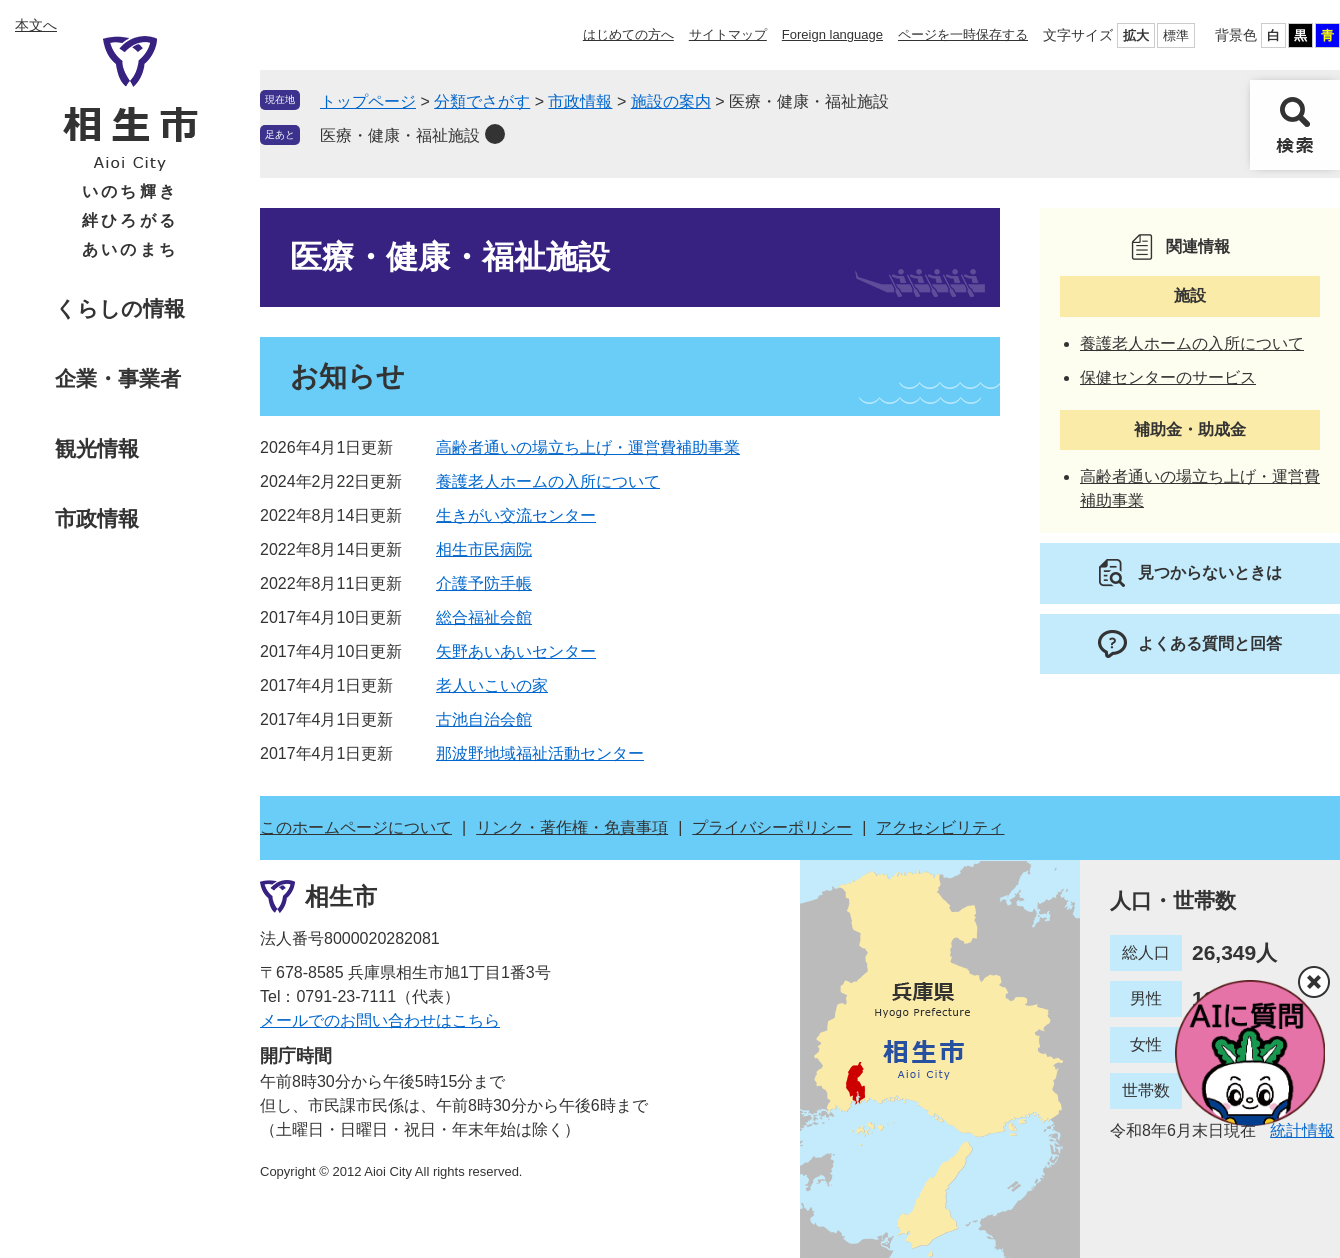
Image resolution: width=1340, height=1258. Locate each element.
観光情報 (97, 448)
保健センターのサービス (1168, 377)
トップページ (368, 101)
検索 (1295, 125)
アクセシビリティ (940, 827)
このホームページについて (356, 827)
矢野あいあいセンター (516, 651)
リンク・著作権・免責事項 (572, 827)
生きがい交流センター (516, 515)
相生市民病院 (484, 549)
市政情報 (97, 518)
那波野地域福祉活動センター (540, 753)
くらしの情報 (120, 308)
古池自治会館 (484, 719)
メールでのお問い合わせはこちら (380, 1020)
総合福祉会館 (484, 617)
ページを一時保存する (963, 34)
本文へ (36, 25)
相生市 (341, 896)
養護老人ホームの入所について (548, 481)
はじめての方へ (628, 34)
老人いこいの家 (492, 685)
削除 (495, 134)
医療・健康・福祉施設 (400, 135)
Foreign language (832, 34)
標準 (1176, 35)
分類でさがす (482, 101)
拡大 (1136, 35)
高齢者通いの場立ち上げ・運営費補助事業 (588, 447)
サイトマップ (728, 34)
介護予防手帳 (484, 583)
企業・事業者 (118, 378)
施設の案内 (671, 101)
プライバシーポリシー (772, 827)
